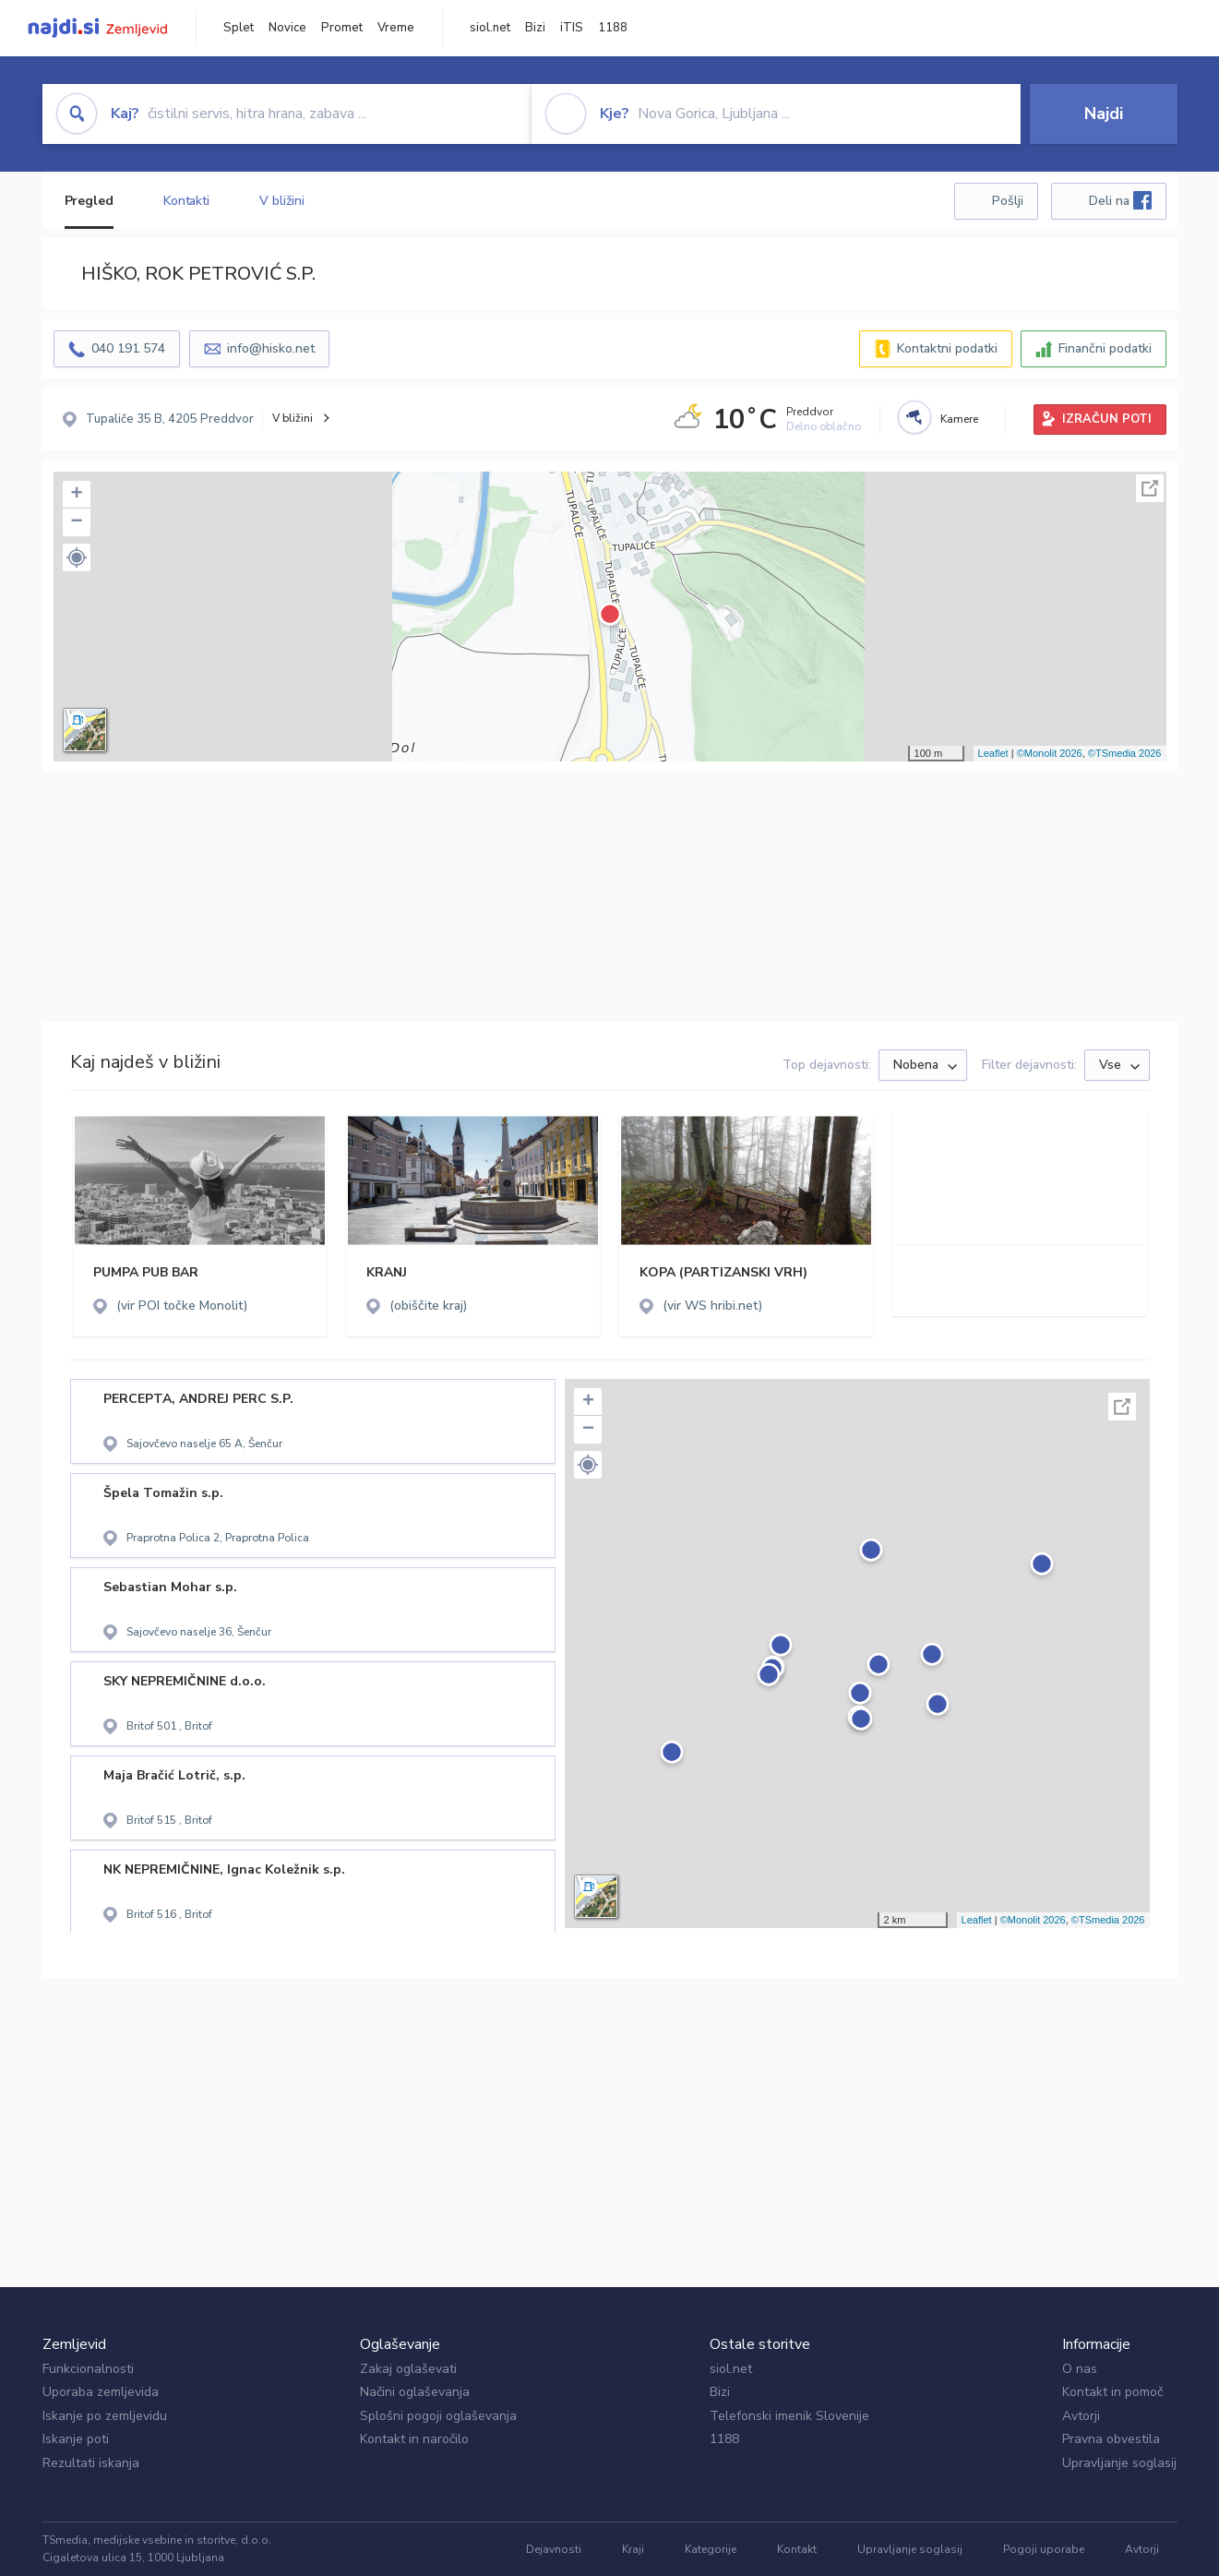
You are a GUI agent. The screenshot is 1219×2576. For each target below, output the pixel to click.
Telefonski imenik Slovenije (789, 2416)
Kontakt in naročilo (414, 2439)
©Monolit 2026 (1049, 753)
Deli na (1120, 200)
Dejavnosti (553, 2549)
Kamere (959, 419)
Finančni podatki (1105, 348)
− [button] (76, 522)
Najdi (1103, 113)
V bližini (282, 201)
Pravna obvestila (1111, 2439)
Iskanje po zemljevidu (104, 2416)
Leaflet (993, 753)
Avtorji (1081, 2416)
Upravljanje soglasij (1119, 2463)
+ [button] (76, 495)
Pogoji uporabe (1043, 2549)
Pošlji (1007, 201)
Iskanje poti (75, 2439)
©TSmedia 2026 (1125, 753)
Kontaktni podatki (947, 348)
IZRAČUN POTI (1107, 419)
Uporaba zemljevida (100, 2392)
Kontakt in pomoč (1112, 2392)
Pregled (89, 201)
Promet (342, 27)
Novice (287, 27)
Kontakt (797, 2549)
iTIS (571, 27)
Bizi (535, 27)
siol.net (490, 27)
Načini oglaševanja (415, 2392)
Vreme (395, 27)
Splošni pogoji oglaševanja (438, 2416)
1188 (612, 27)
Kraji (633, 2549)
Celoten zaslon (1150, 488)
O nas (1079, 2369)
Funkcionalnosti (88, 2369)
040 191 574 (128, 348)
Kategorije (710, 2549)
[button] (76, 557)
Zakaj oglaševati (408, 2369)
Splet (238, 27)
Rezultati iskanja (90, 2463)
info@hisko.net (271, 348)
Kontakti (186, 201)
